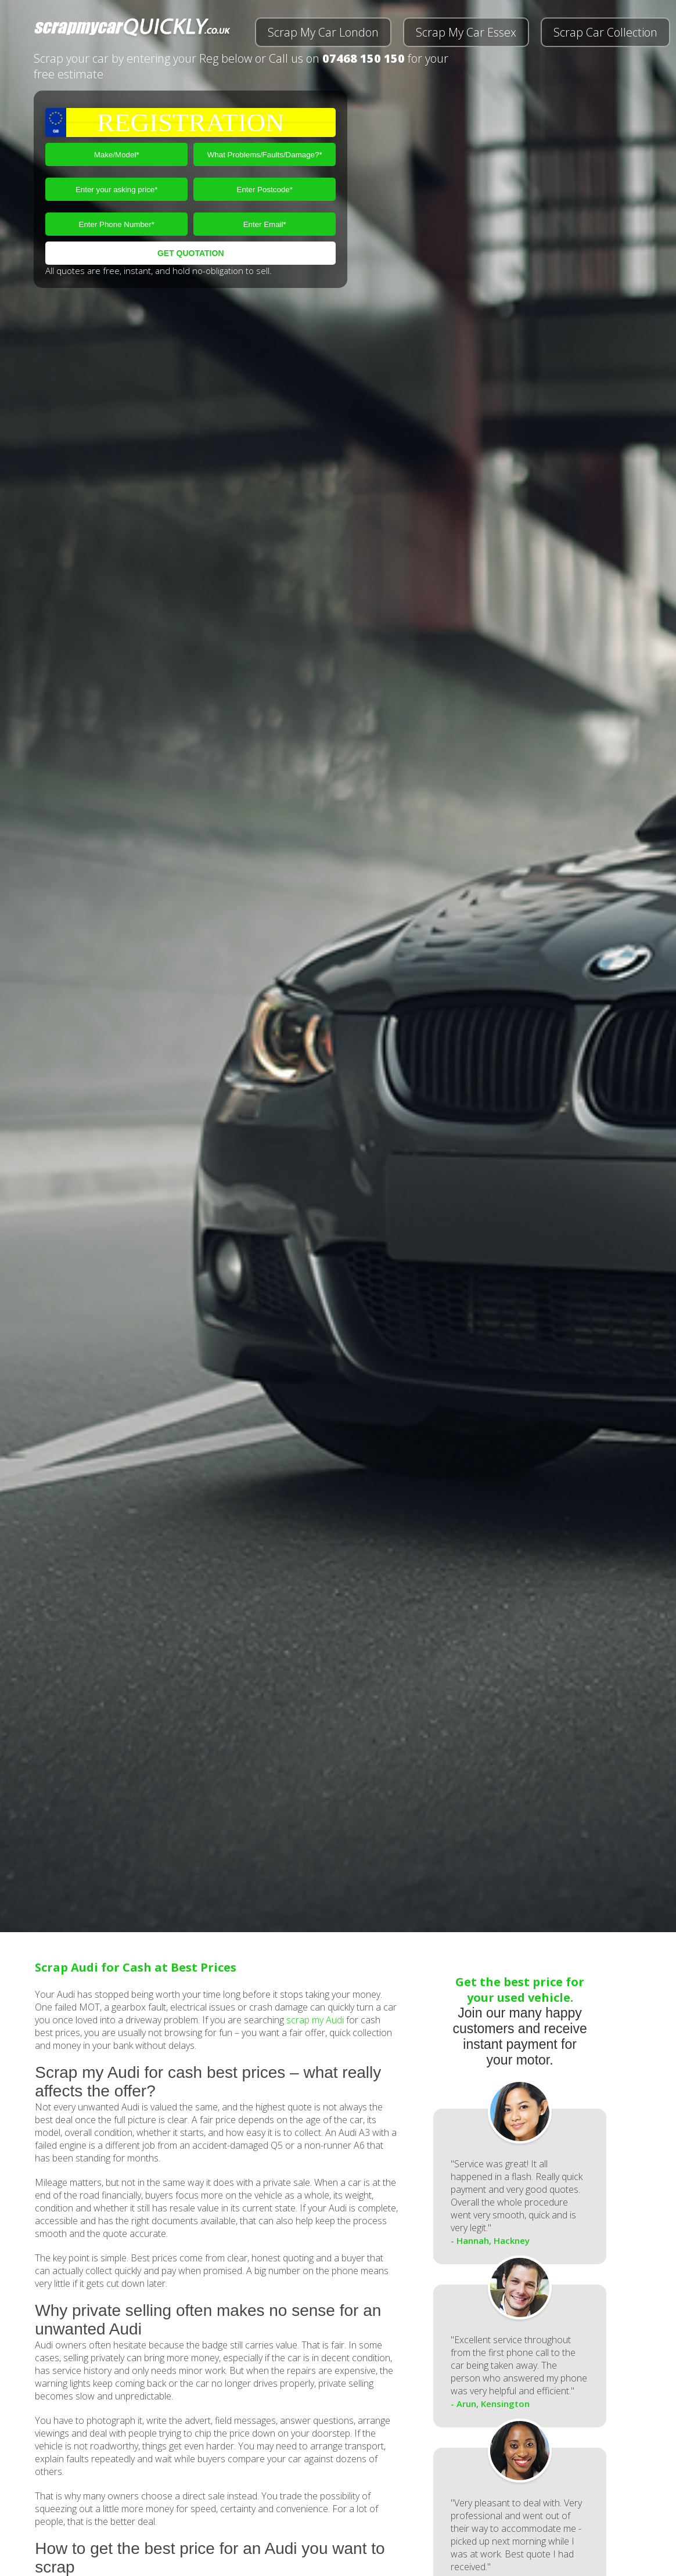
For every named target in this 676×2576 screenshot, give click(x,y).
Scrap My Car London (323, 32)
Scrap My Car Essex (466, 32)
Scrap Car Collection (605, 32)
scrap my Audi (315, 2019)
